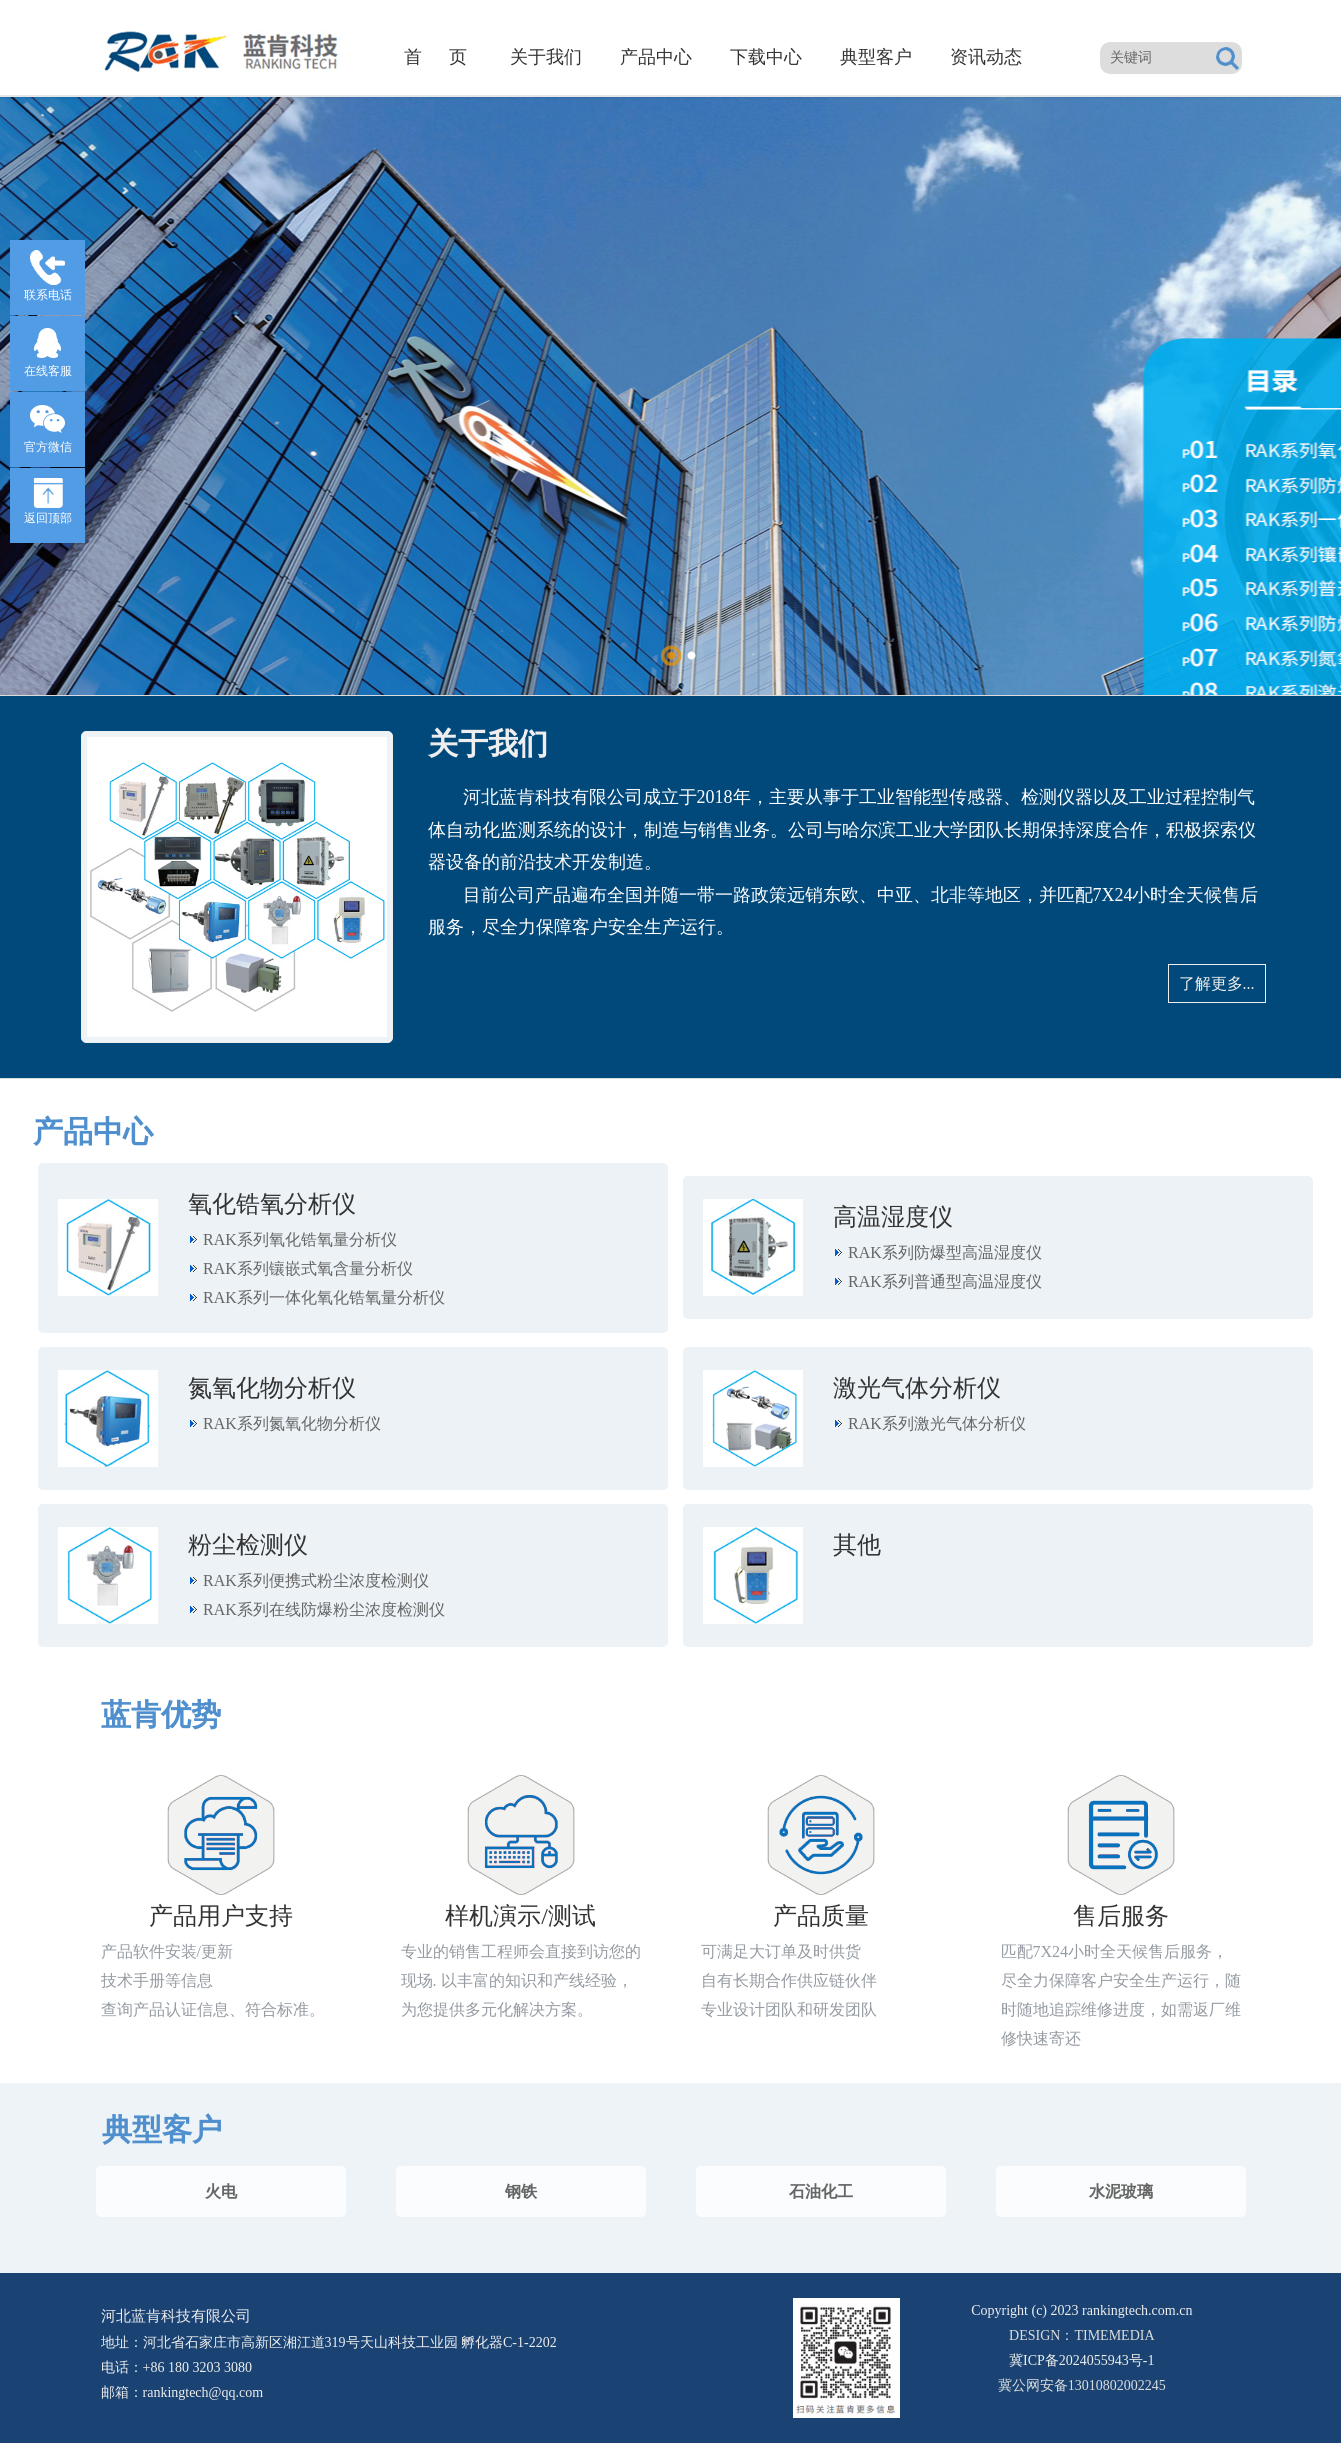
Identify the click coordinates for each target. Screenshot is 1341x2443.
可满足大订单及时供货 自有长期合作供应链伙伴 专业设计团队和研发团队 (789, 1980)
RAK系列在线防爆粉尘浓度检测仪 (324, 1609)
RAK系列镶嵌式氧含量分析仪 (308, 1268)
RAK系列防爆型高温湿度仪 (945, 1252)
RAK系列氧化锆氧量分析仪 (300, 1239)
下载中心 (766, 57)
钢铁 (521, 2191)
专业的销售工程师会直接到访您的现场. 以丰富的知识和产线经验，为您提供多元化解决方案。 (521, 1980)
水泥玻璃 (1121, 2191)
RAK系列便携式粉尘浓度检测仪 (316, 1580)
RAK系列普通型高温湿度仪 (945, 1281)
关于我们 (546, 57)
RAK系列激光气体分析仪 (937, 1423)
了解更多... (1217, 983)
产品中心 (656, 57)
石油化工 (821, 2191)
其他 (857, 1545)
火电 (221, 2191)
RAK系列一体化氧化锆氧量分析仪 (324, 1297)
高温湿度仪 (893, 1217)
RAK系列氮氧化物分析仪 (292, 1423)
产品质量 (821, 1916)
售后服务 (1121, 1916)
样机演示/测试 (520, 1916)
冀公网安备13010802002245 (1081, 2370)
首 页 (435, 57)
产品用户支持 (221, 1916)
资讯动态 (986, 57)
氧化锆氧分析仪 (272, 1204)
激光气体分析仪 (917, 1388)
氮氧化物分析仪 (272, 1388)
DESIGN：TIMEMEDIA (1081, 2335)
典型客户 (876, 57)
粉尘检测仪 (248, 1545)
